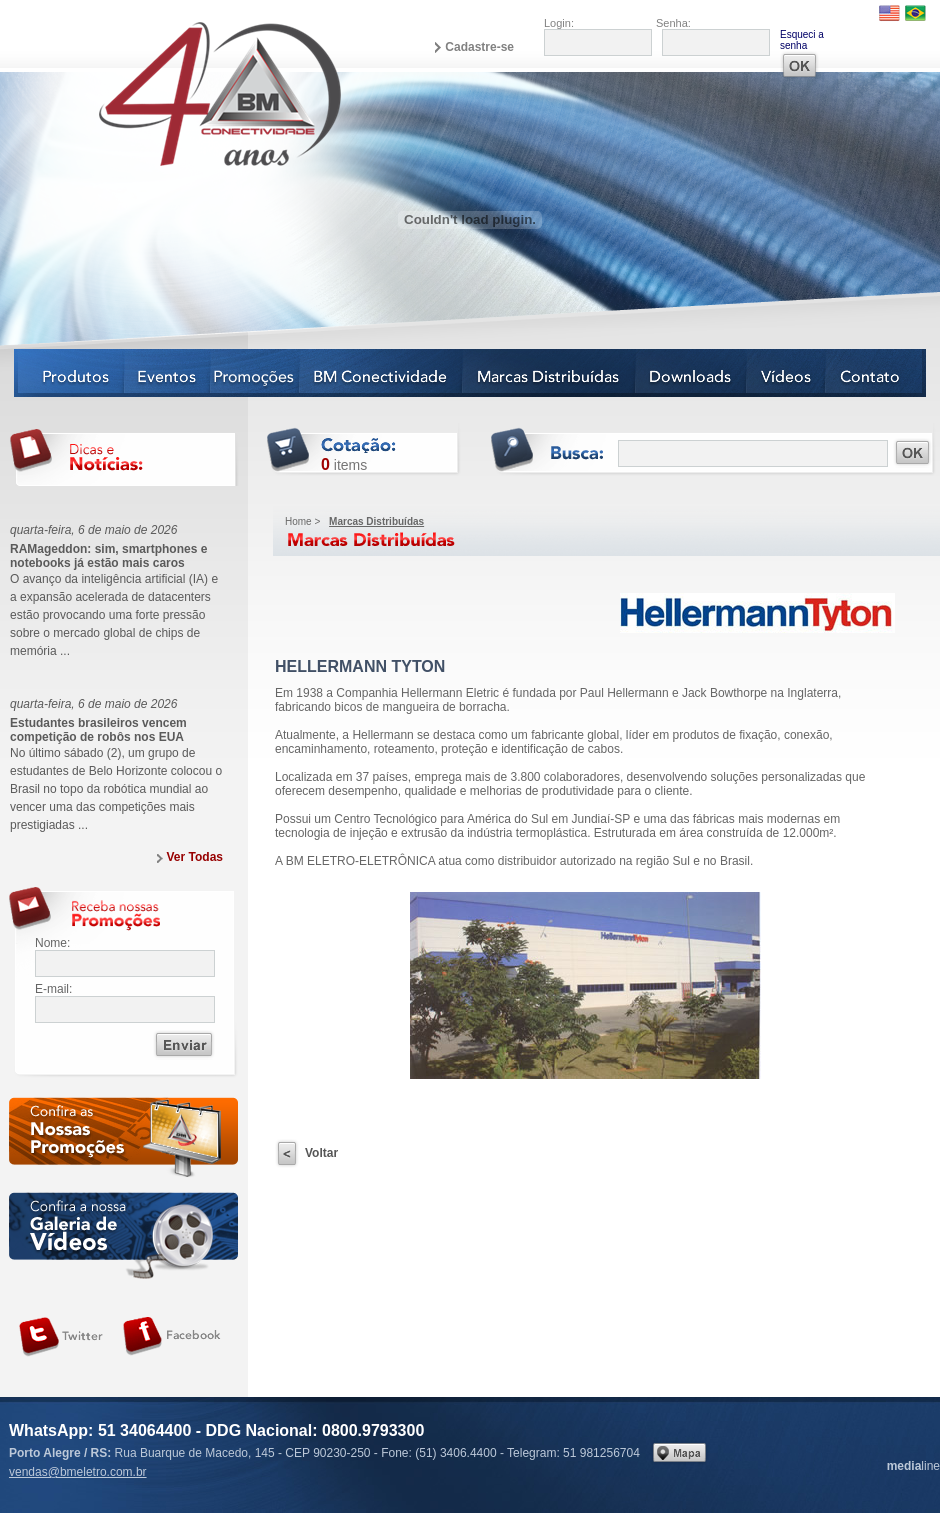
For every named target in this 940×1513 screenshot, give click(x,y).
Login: (559, 23)
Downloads (691, 373)
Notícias (255, 373)
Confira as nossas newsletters (123, 1140)
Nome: (52, 943)
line (913, 1466)
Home (298, 521)
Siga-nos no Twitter (61, 1337)
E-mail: (53, 989)
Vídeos (786, 373)
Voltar (321, 1153)
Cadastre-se (479, 47)
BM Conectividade (381, 373)
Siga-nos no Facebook (172, 1337)
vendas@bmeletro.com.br (78, 1472)
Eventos (168, 373)
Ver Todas (195, 857)
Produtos (69, 373)
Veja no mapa (679, 1452)
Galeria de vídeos (123, 1235)
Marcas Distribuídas (549, 373)
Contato (876, 373)
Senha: (673, 23)
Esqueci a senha (802, 40)
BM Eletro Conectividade (173, 93)
